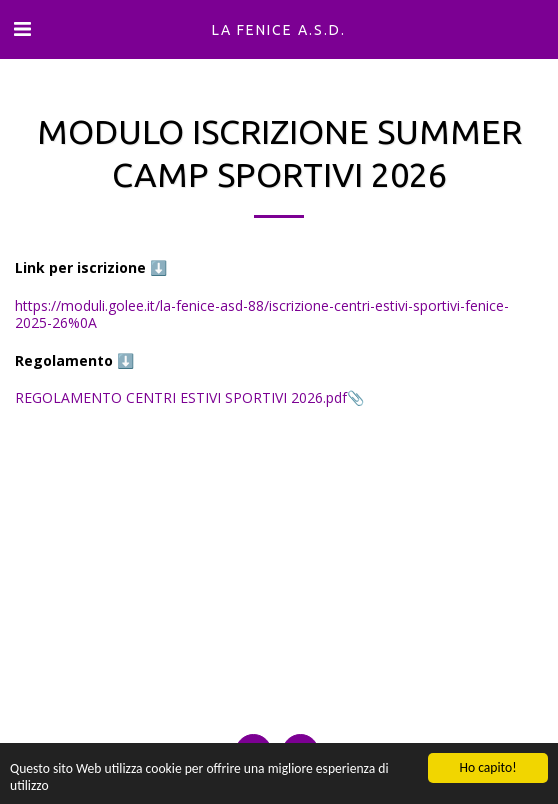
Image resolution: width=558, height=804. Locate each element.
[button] (22, 28)
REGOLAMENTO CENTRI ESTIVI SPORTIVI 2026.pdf (181, 397)
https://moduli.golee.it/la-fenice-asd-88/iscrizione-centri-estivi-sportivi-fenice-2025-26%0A (262, 314)
